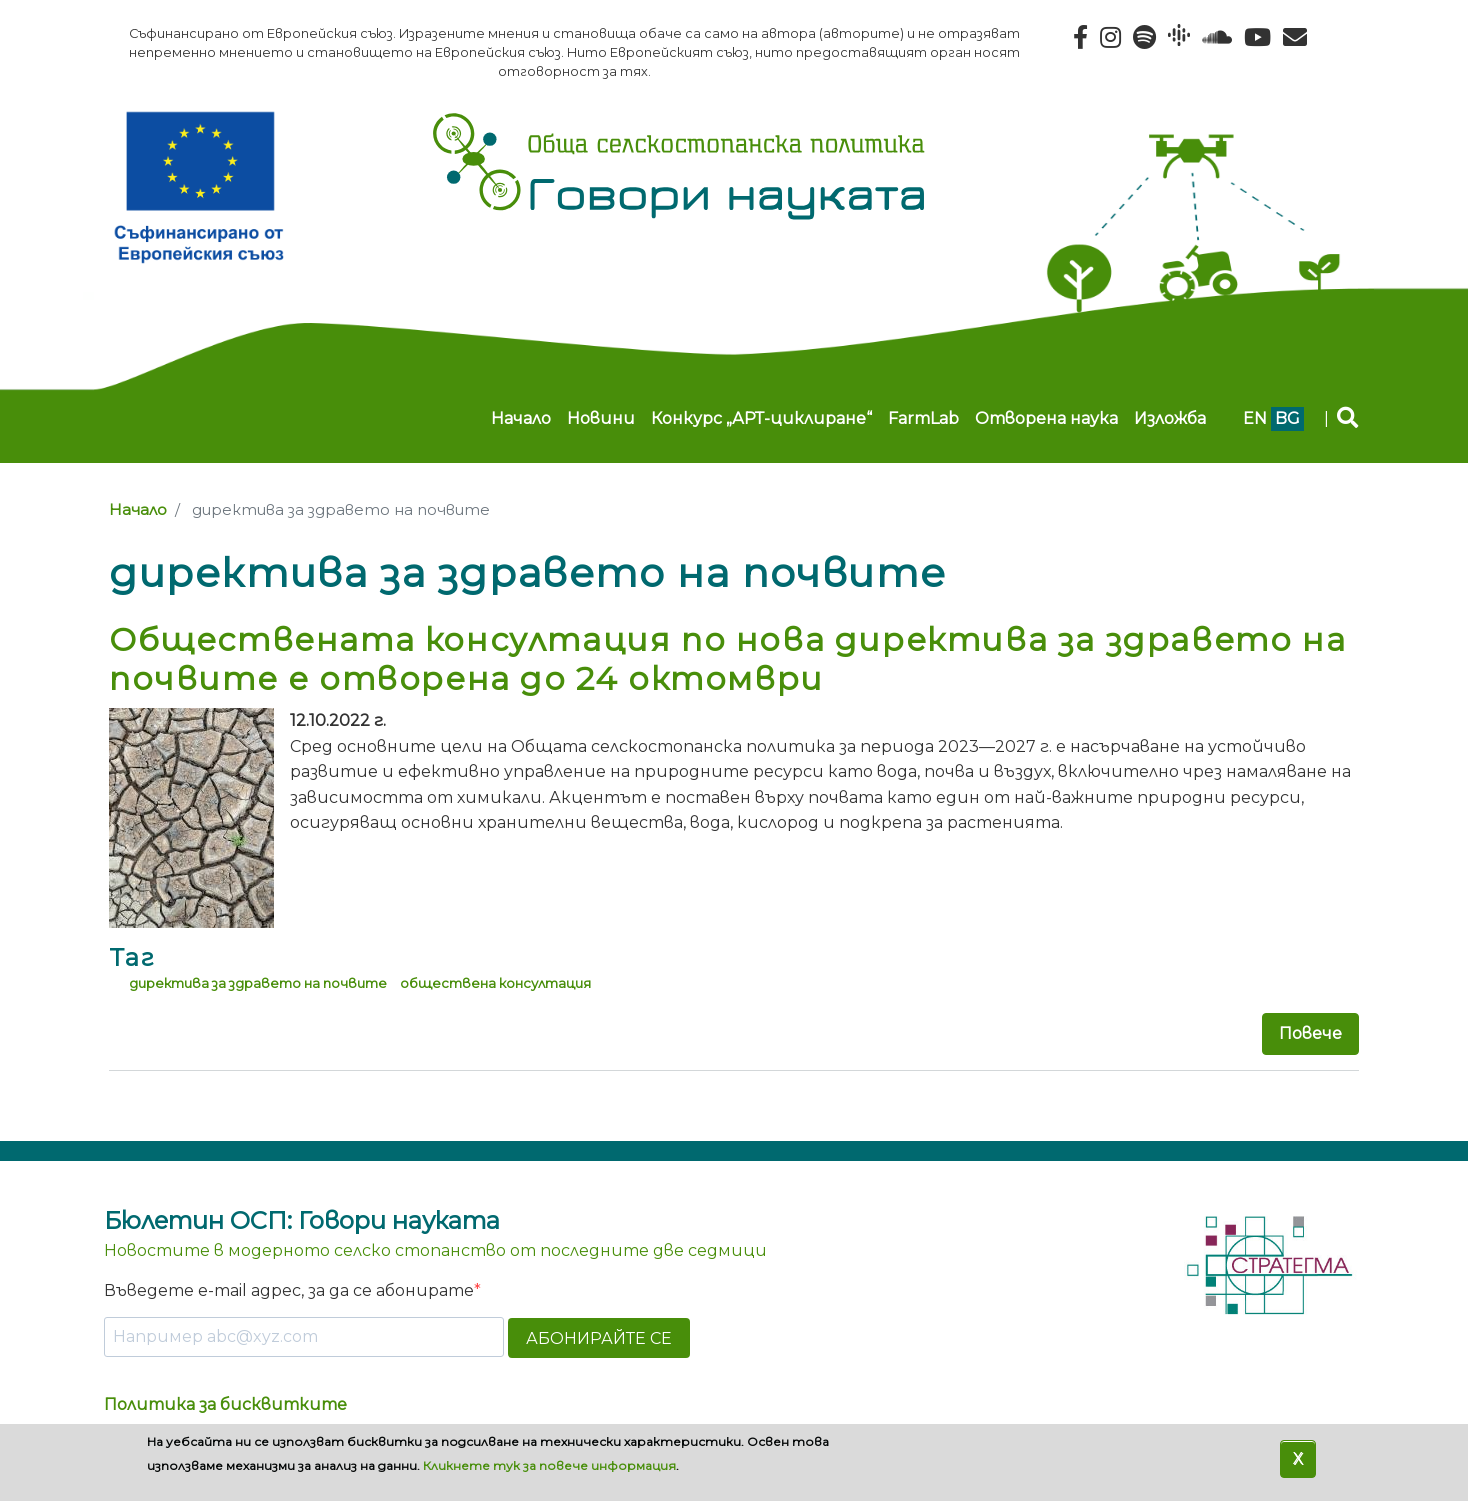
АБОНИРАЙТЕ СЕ (599, 1338)
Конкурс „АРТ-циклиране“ (761, 418)
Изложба (1170, 418)
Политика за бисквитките (225, 1404)
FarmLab (923, 418)
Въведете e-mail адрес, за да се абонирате (289, 1290)
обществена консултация (495, 983)
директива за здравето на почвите (258, 983)
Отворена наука (1046, 418)
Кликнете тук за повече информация (549, 1465)
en (1255, 418)
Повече (1310, 1033)
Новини (601, 418)
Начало (521, 418)
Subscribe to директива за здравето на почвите (117, 1109)
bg (1287, 418)
